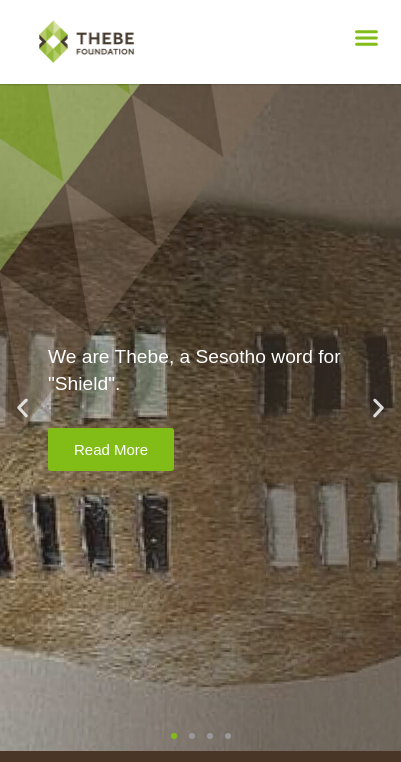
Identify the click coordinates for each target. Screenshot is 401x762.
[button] (366, 38)
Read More (111, 449)
